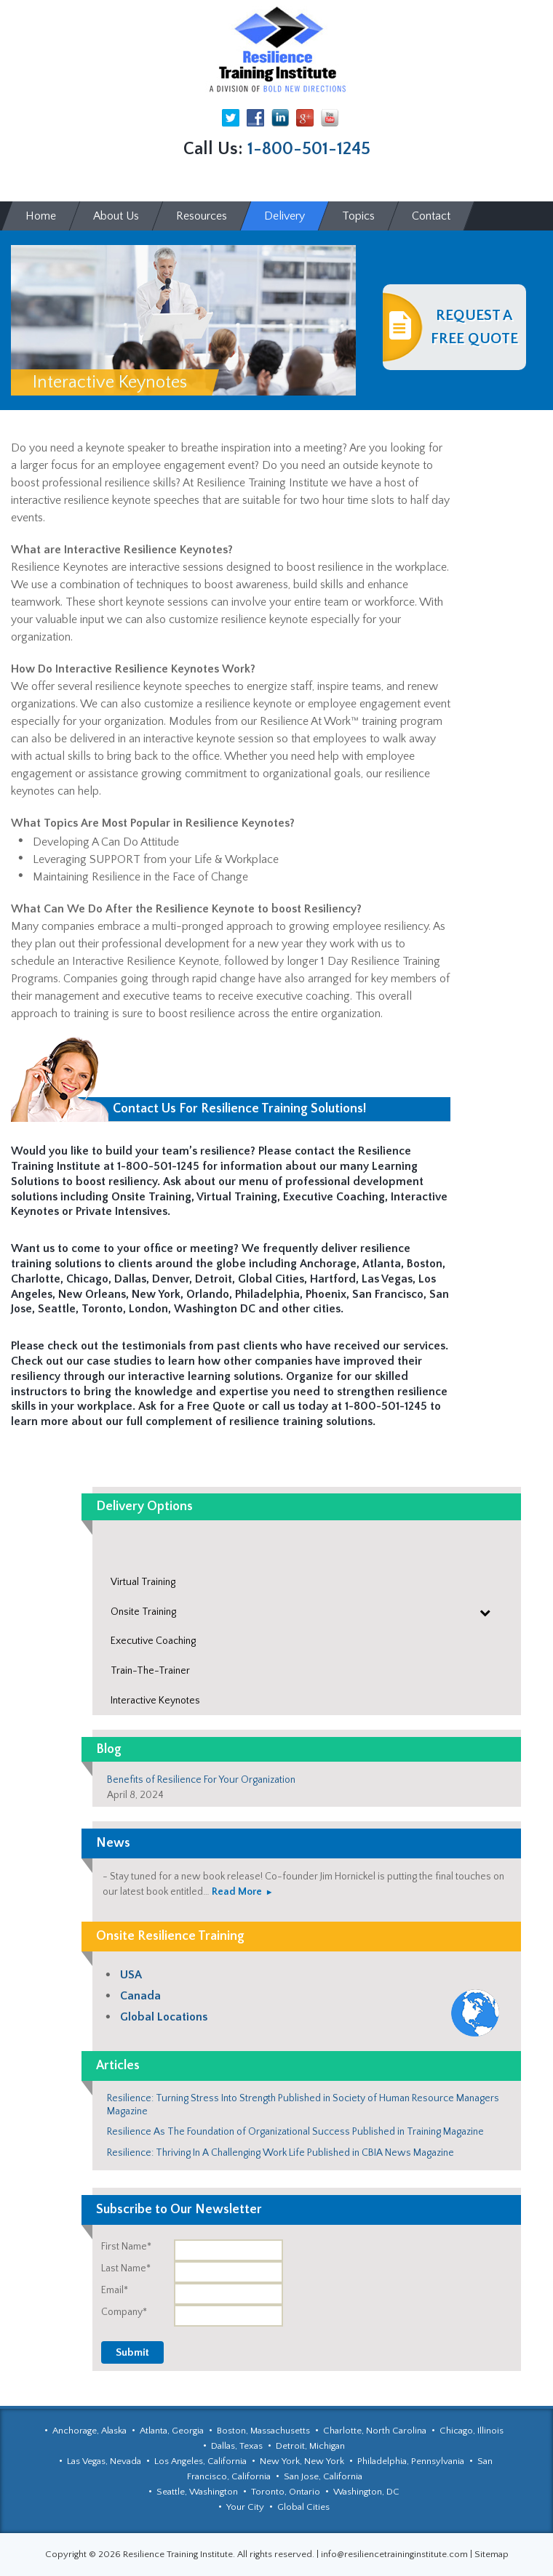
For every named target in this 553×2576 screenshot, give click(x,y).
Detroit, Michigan (310, 2446)
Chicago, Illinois (471, 2430)
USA (131, 1974)
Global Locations (163, 2016)
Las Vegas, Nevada (104, 2461)
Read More (237, 1892)
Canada (140, 1995)
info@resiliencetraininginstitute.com (394, 2554)
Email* (114, 2290)
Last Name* (126, 2268)
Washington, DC (366, 2492)
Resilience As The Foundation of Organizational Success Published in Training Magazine (295, 2132)
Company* (124, 2312)
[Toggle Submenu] (485, 1612)
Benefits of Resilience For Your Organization (201, 1780)
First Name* (126, 2246)
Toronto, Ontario (285, 2492)
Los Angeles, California (200, 2461)
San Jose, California (323, 2476)
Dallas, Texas (237, 2446)
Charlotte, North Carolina (374, 2430)
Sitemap (491, 2554)
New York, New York (302, 2461)
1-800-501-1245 (308, 149)
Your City (245, 2507)
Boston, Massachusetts (263, 2430)
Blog (109, 1749)
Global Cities (303, 2507)
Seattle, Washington (197, 2492)
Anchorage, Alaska (89, 2430)
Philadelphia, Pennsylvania (410, 2461)
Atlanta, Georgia (172, 2430)
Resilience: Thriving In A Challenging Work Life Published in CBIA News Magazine (280, 2153)
